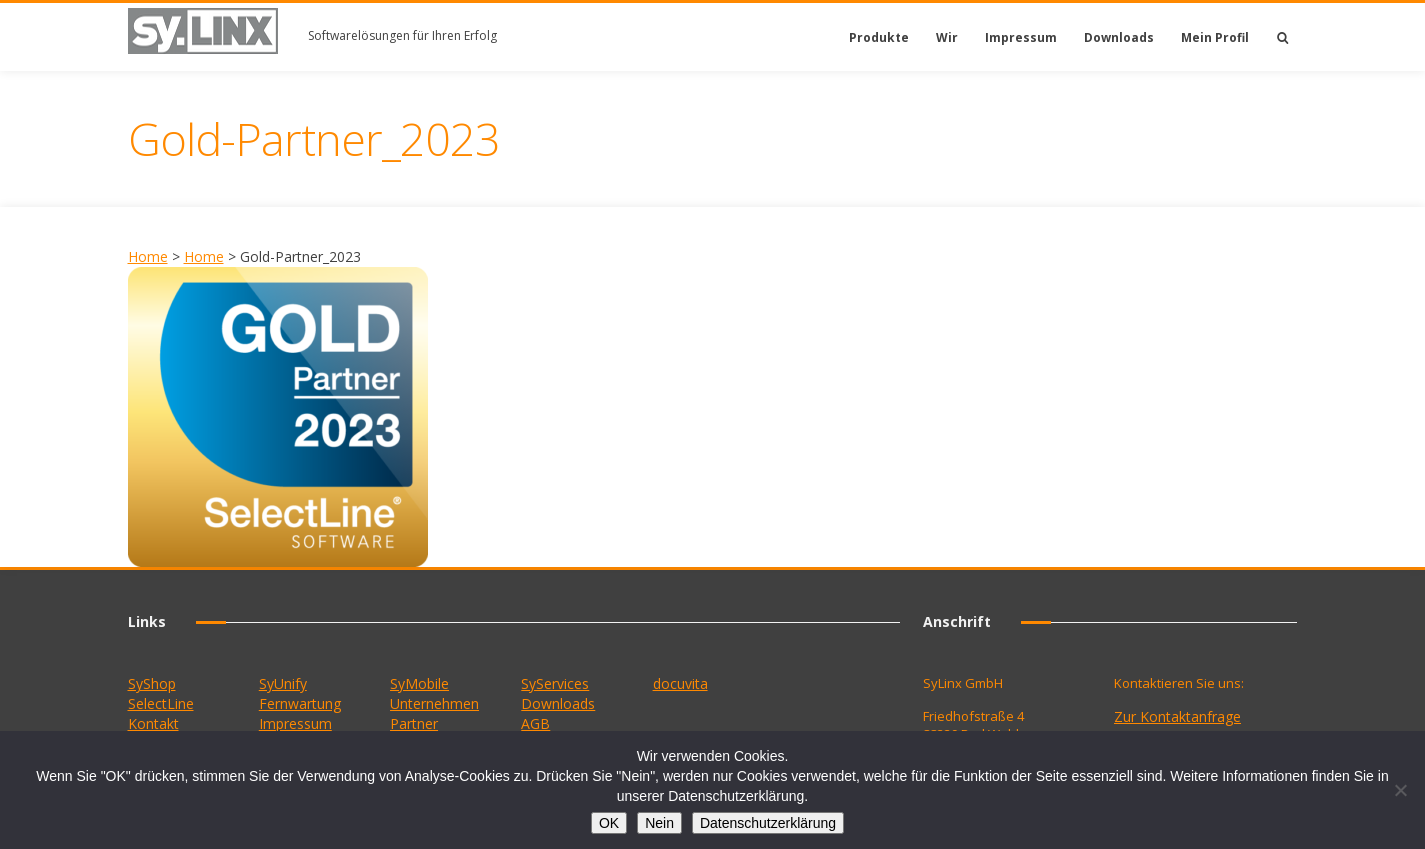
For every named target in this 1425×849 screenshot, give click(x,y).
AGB (535, 723)
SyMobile (419, 683)
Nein (659, 823)
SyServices (555, 683)
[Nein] (1400, 790)
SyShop (152, 683)
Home (148, 256)
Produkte (879, 37)
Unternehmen (434, 703)
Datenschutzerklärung (768, 823)
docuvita (680, 683)
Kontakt (153, 723)
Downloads (1119, 37)
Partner (414, 723)
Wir (947, 37)
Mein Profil (1215, 37)
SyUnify (283, 683)
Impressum (1021, 37)
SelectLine (161, 703)
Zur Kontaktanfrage (1177, 716)
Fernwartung (300, 703)
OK (609, 823)
